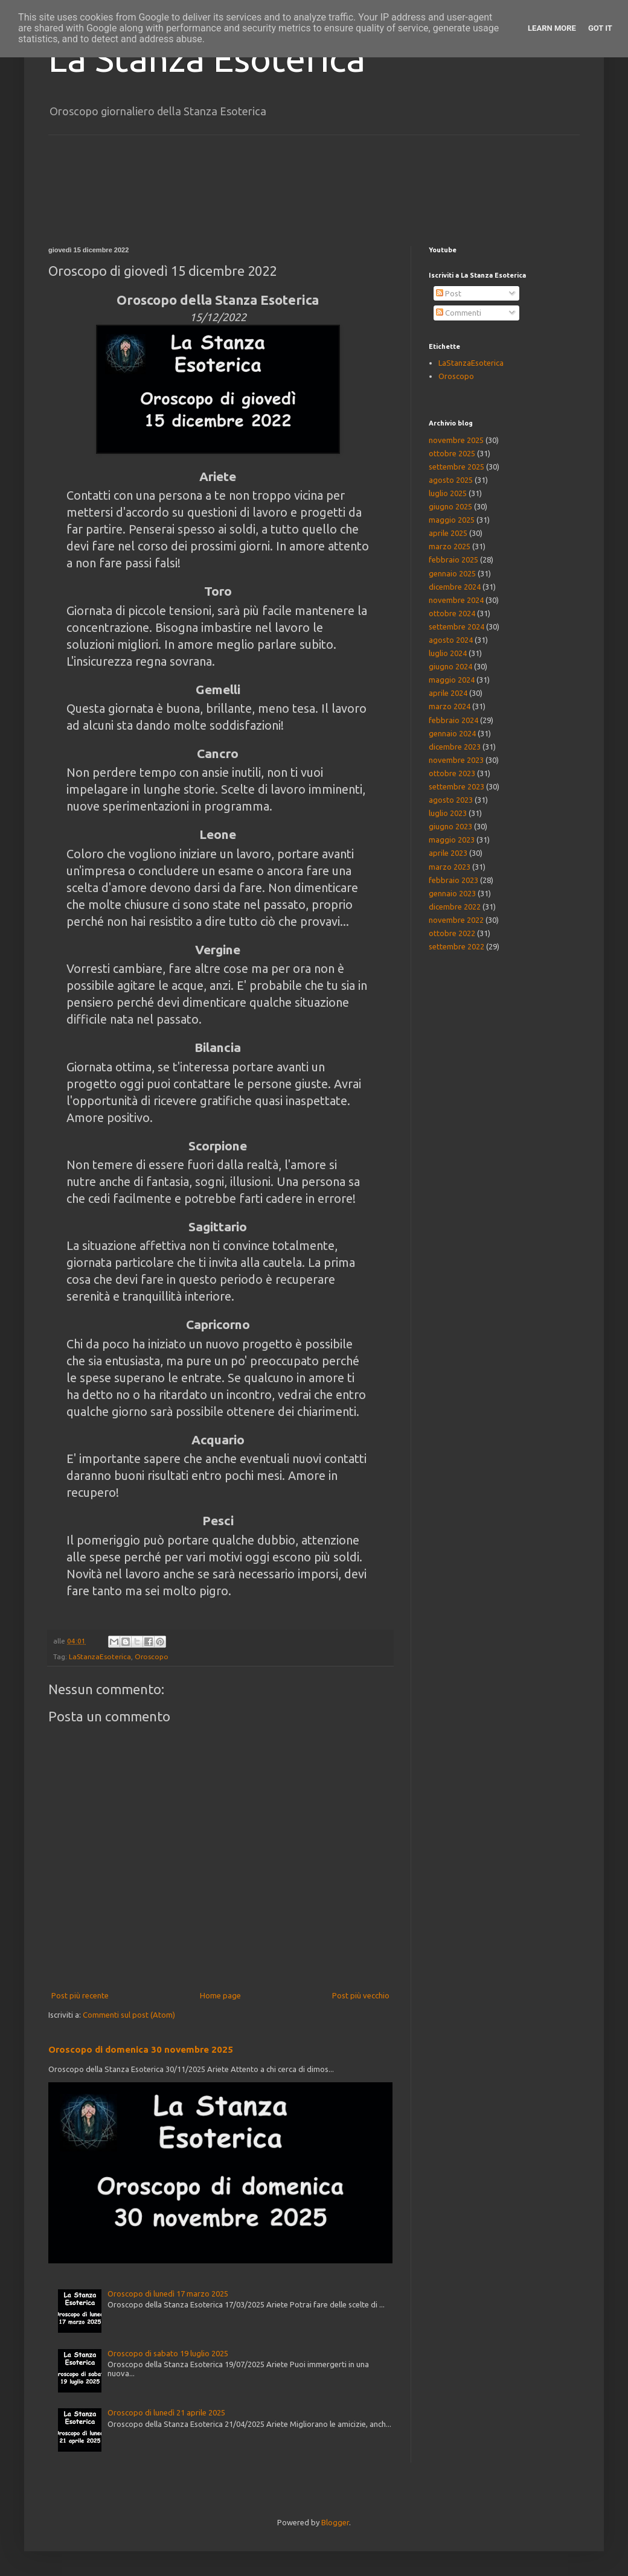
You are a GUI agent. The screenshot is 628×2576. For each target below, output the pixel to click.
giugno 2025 (450, 506)
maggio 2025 (452, 519)
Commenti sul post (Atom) (129, 2014)
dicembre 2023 (455, 746)
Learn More (552, 28)
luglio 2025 (448, 493)
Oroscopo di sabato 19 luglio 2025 (167, 2353)
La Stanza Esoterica (206, 58)
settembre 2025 (456, 466)
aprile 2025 (448, 533)
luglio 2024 (448, 653)
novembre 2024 (456, 600)
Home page (220, 1995)
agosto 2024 (451, 640)
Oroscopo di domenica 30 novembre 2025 (140, 2049)
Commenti (458, 312)
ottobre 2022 (452, 933)
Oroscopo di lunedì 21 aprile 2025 (166, 2412)
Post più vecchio (360, 1995)
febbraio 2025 (453, 559)
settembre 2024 (456, 626)
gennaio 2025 (452, 573)
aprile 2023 (448, 853)
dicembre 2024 (455, 586)
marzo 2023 (449, 866)
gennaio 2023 (452, 893)
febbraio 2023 (453, 880)
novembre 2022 (456, 920)
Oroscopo (151, 1656)
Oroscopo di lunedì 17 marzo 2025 (167, 2293)
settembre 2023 (456, 786)
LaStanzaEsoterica (100, 1656)
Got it (600, 28)
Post (448, 293)
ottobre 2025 (452, 453)
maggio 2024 (452, 679)
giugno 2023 (450, 826)
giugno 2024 (450, 666)
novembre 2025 (456, 440)
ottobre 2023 (452, 773)
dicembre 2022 (455, 906)
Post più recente (80, 1995)
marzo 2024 (449, 706)
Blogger (335, 2522)
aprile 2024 (448, 693)
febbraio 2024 (453, 720)
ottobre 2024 (452, 613)
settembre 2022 (456, 946)
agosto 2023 (451, 799)
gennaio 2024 (452, 733)
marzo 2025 (449, 546)
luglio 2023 (448, 813)
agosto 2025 (451, 480)
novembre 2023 (456, 760)
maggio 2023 (452, 839)
